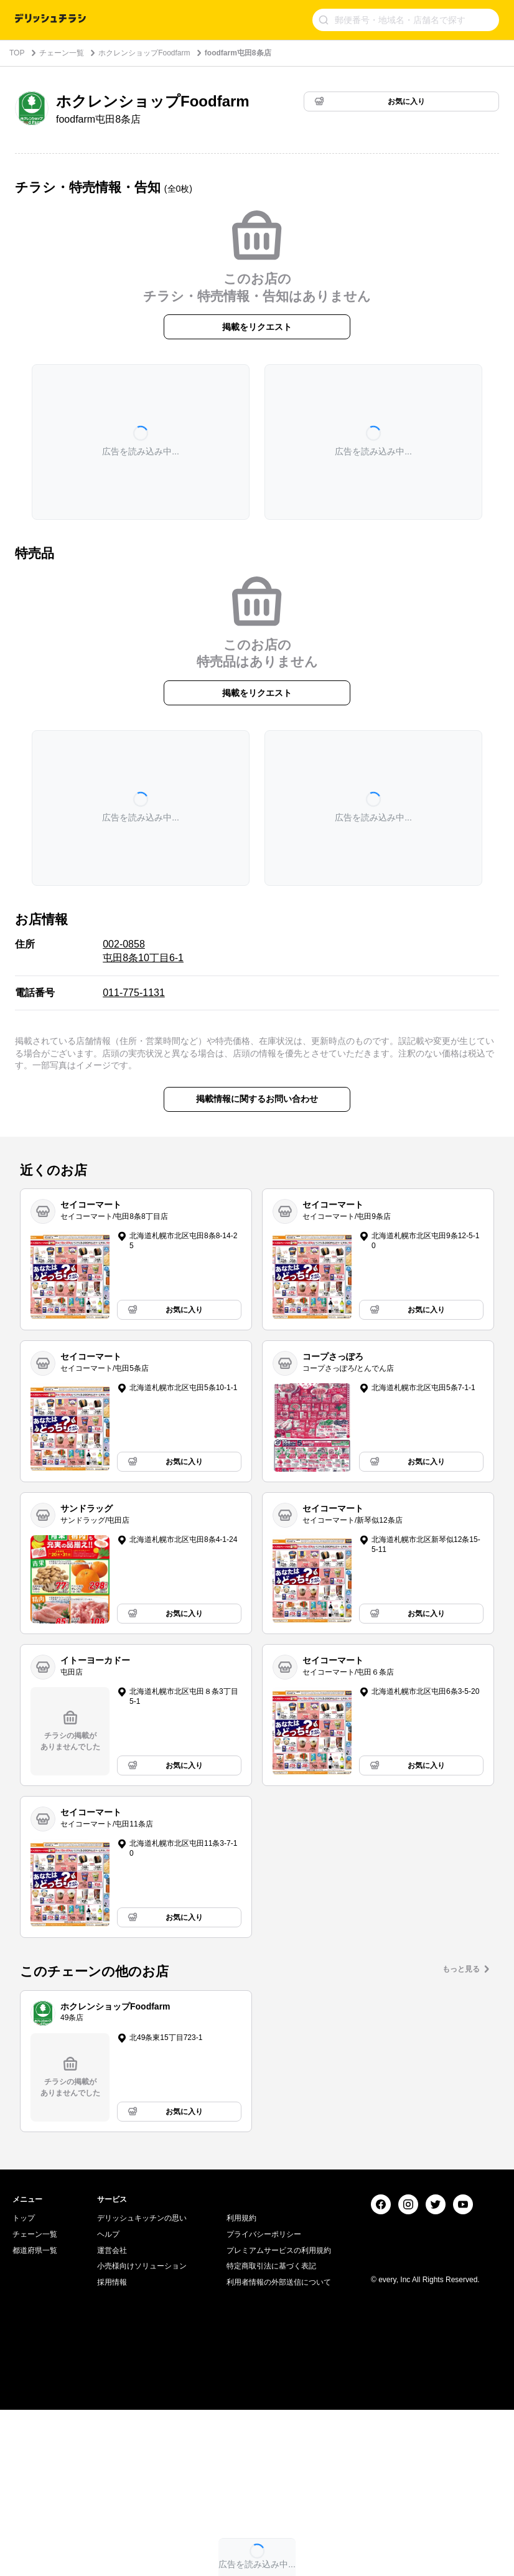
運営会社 (112, 2416)
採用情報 (112, 2448)
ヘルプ (108, 2400)
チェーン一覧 (61, 53)
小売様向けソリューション (142, 2432)
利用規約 (241, 2384)
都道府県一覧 (34, 2416)
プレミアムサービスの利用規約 (279, 2416)
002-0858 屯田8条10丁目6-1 (143, 951)
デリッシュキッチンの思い (142, 2384)
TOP (16, 53)
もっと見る (461, 1969)
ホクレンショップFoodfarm (144, 53)
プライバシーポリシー (264, 2400)
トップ (23, 2384)
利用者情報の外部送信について (279, 2448)
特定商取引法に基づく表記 (271, 2432)
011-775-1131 (134, 992)
